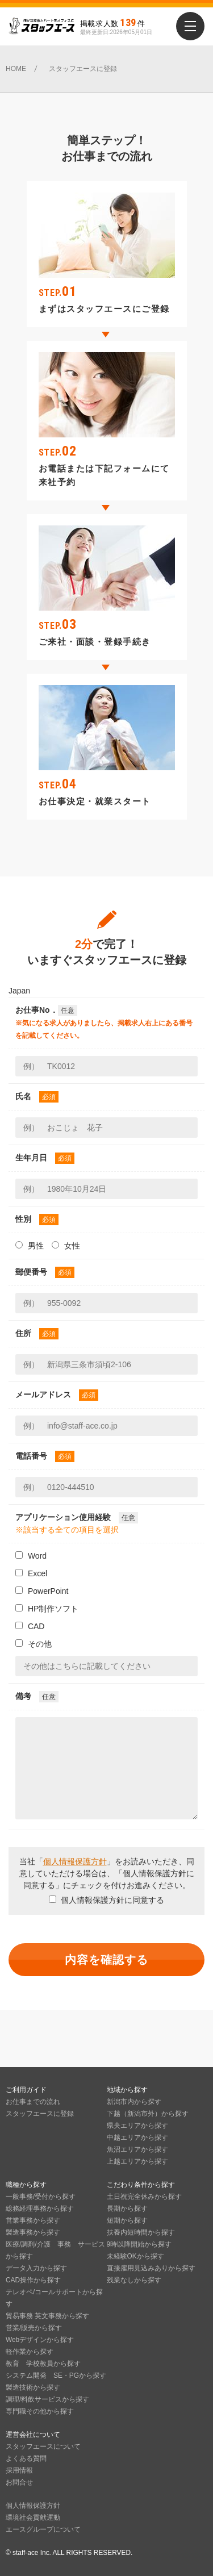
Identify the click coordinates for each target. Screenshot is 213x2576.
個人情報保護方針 (75, 1861)
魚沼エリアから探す (137, 2149)
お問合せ (19, 2482)
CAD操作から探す (33, 2280)
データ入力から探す (36, 2268)
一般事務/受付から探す (41, 2197)
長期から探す (127, 2208)
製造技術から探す (33, 2387)
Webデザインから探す (40, 2340)
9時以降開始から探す (139, 2244)
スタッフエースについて (43, 2446)
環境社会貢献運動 (33, 2517)
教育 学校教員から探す (43, 2364)
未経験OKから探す (135, 2256)
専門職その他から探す (40, 2411)
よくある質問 (26, 2458)
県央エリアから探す (137, 2126)
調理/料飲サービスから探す (47, 2399)
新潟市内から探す (134, 2102)
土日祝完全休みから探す (144, 2197)
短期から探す (127, 2220)
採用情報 (19, 2470)
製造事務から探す (33, 2232)
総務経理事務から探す (40, 2208)
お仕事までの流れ (33, 2102)
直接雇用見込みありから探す (151, 2268)
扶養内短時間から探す (141, 2232)
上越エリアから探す (137, 2161)
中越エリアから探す (137, 2137)
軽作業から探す (29, 2352)
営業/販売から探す (34, 2328)
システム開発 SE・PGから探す (56, 2375)
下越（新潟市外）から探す (148, 2114)
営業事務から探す (33, 2220)
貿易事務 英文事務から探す (47, 2316)
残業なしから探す (134, 2280)
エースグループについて (43, 2529)
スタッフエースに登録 (40, 2114)
